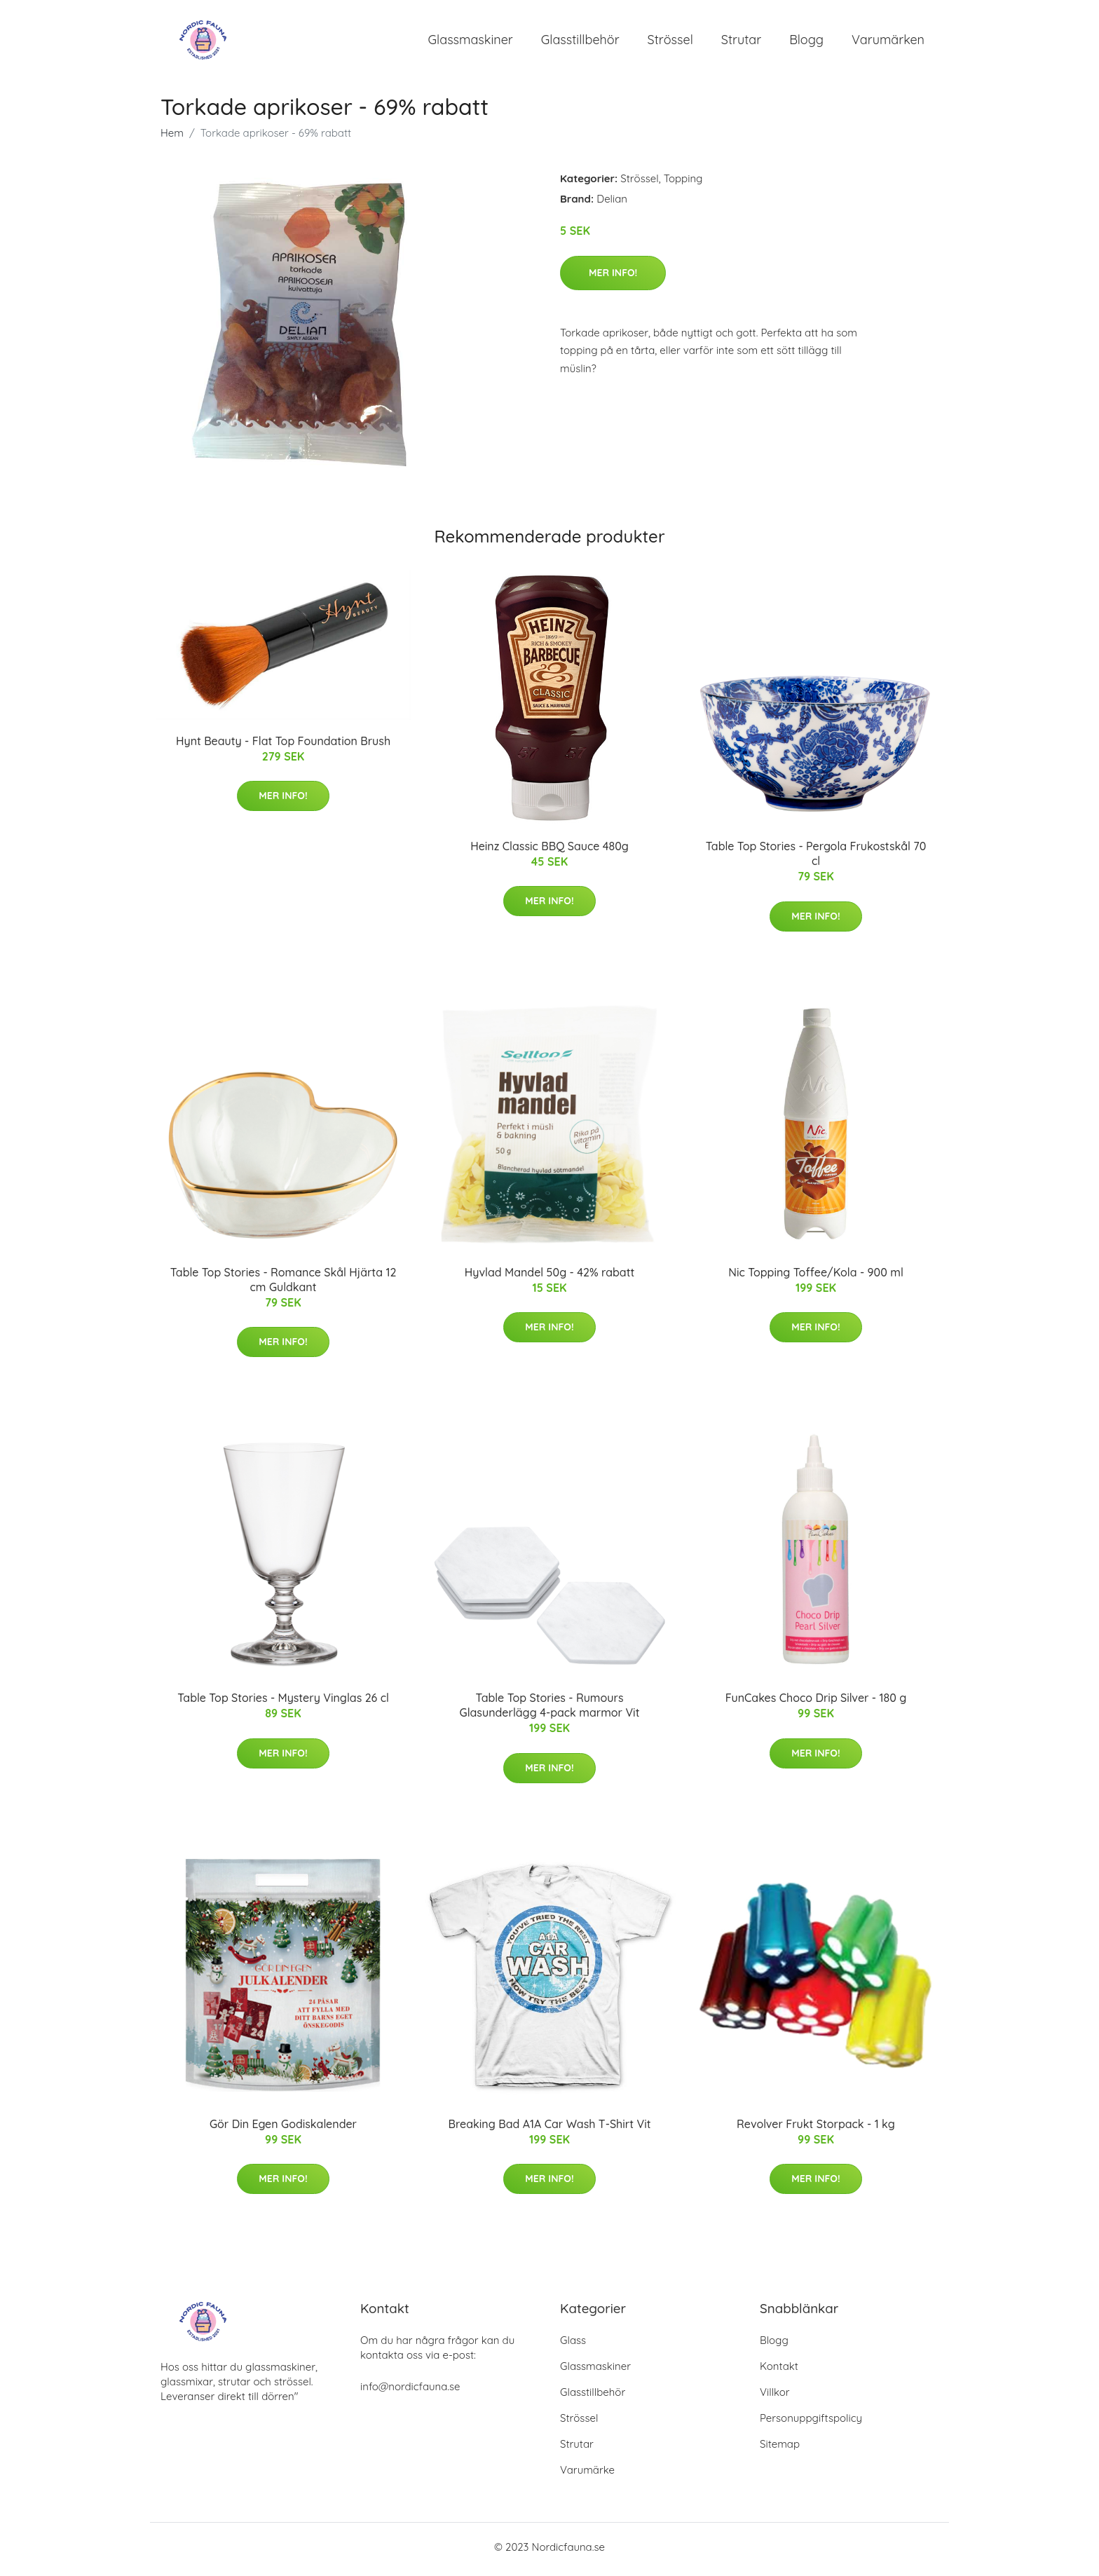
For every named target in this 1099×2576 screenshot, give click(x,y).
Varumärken (888, 42)
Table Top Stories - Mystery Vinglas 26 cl (283, 1703)
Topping (683, 183)
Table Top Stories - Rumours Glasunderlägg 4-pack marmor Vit (550, 1710)
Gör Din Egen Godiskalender (283, 2128)
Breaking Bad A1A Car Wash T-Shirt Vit (550, 2128)
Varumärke (587, 2474)
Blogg (806, 42)
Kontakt (779, 2371)
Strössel (670, 42)
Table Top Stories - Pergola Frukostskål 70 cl (816, 858)
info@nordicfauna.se (410, 2391)
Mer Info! (613, 277)
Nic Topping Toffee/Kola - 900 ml (815, 1276)
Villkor (775, 2397)
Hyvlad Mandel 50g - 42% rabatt (550, 1276)
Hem (172, 137)
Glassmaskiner (470, 42)
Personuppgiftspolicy (811, 2423)
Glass (573, 2345)
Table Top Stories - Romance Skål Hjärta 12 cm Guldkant (283, 1283)
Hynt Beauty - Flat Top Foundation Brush (283, 745)
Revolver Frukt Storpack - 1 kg (816, 2128)
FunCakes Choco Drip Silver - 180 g (816, 1703)
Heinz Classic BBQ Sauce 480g (549, 850)
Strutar (741, 42)
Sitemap (780, 2448)
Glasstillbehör (580, 42)
